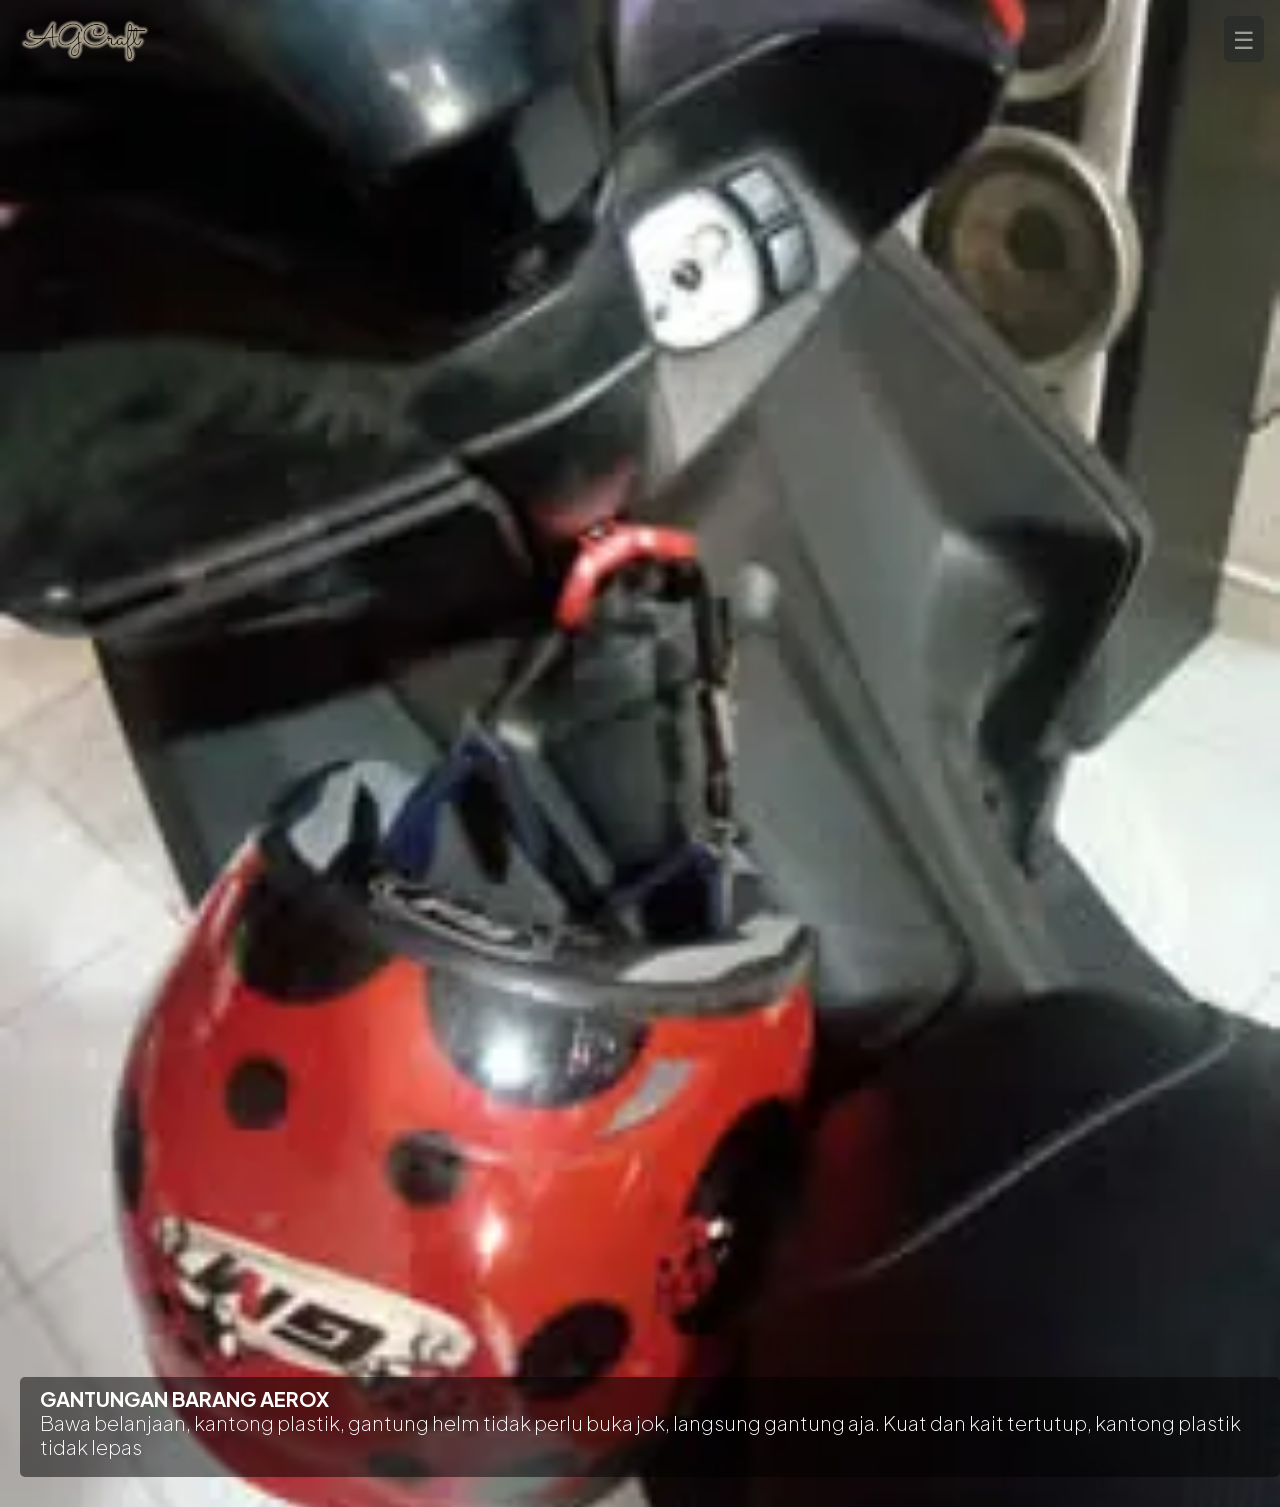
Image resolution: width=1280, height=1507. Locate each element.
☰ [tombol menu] (1244, 39)
